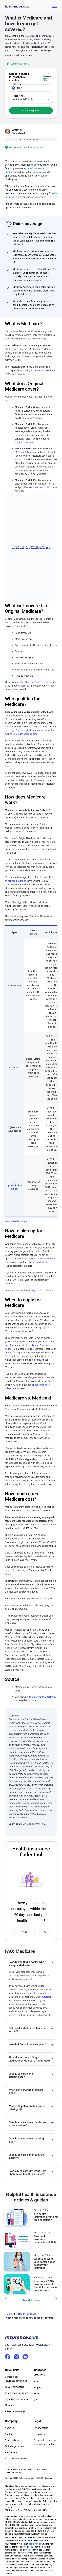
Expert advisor (12, 2440)
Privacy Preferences (15, 2411)
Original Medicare (24, 442)
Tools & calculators (14, 2387)
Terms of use (40, 2434)
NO (44, 1931)
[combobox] (31, 99)
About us (9, 2428)
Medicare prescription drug (43, 487)
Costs (33, 1687)
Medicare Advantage (25, 452)
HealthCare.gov (35, 2544)
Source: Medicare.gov (16, 1221)
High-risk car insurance (16, 2399)
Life (35, 2399)
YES (24, 1931)
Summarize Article (17, 63)
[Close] (41, 139)
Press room (11, 2452)
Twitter (16, 2355)
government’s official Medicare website (29, 682)
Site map (9, 2405)
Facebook (7, 2356)
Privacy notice (41, 2428)
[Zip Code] (31, 88)
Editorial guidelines (14, 2446)
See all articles (31, 2300)
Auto (36, 2381)
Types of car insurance (16, 2393)
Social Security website (43, 1258)
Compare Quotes (31, 110)
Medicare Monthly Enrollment (40, 1696)
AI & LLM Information (16, 2458)
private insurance (17, 881)
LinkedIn (25, 2355)
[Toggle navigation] (54, 6)
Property (38, 2387)
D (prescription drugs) (14, 1185)
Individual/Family (23, 99)
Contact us (10, 2434)
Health (37, 2393)
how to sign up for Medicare (38, 1290)
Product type (19, 96)
